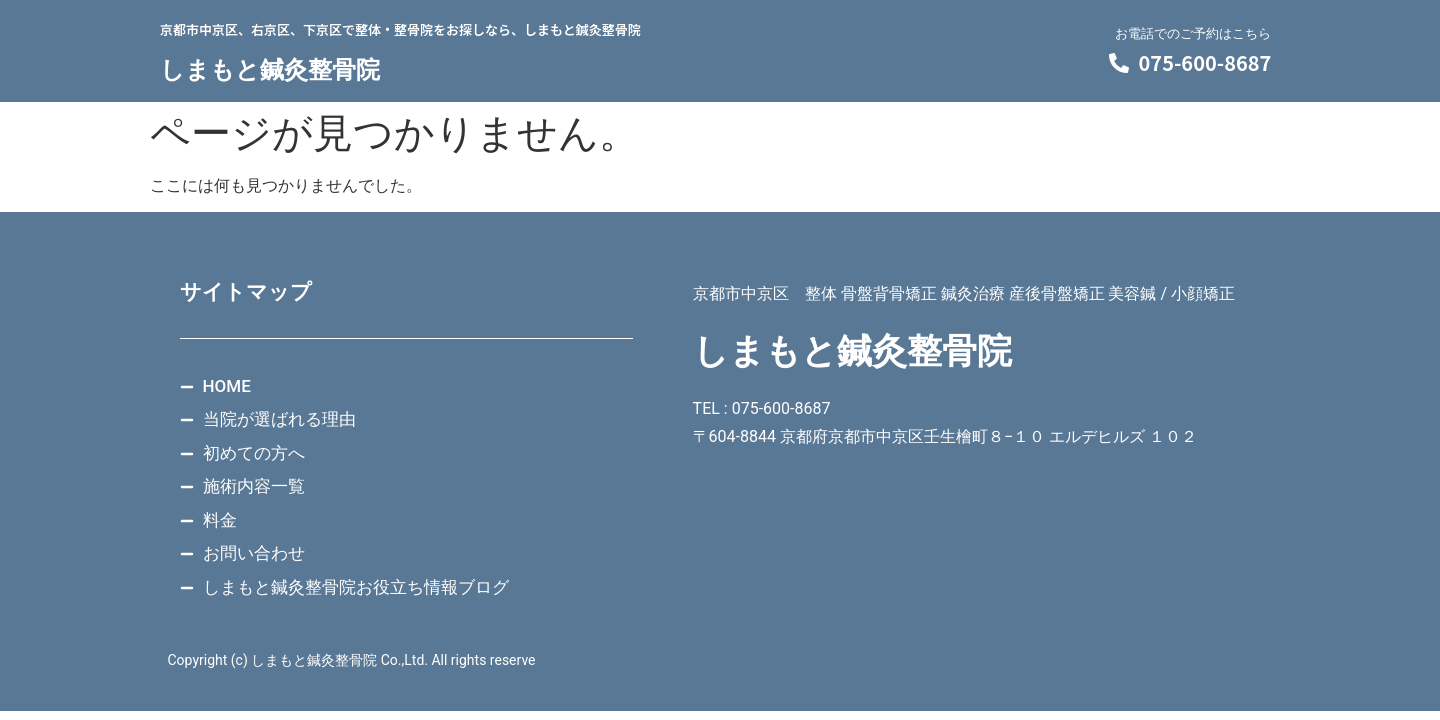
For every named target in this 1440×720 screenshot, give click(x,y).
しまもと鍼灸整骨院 (270, 70)
